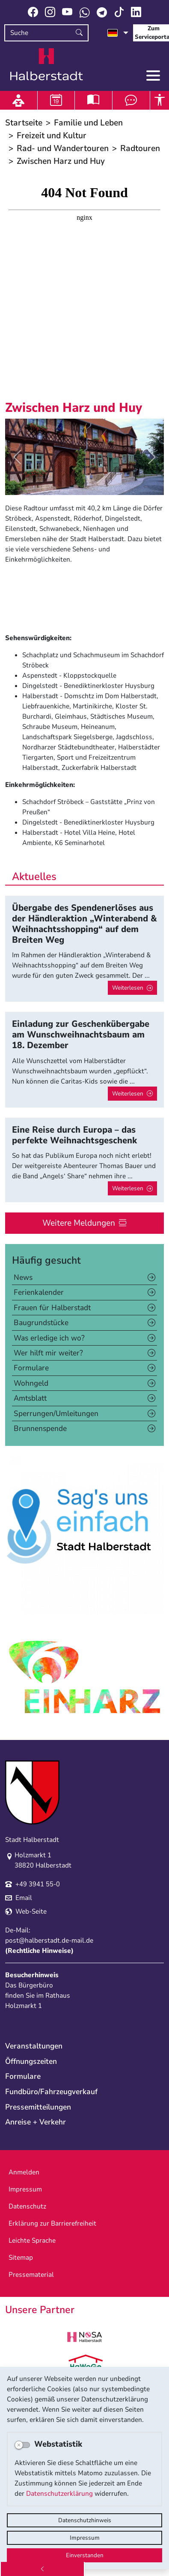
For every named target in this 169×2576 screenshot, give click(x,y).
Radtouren (140, 148)
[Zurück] (42, 2569)
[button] (17, 457)
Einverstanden (85, 2555)
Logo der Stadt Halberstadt (46, 64)
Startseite (23, 122)
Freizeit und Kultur (51, 135)
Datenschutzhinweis (84, 2520)
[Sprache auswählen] (118, 32)
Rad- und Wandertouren (63, 148)
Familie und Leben (88, 122)
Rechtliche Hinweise (39, 1950)
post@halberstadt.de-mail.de (49, 1940)
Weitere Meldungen (78, 1223)
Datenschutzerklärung (59, 2493)
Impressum (85, 2538)
